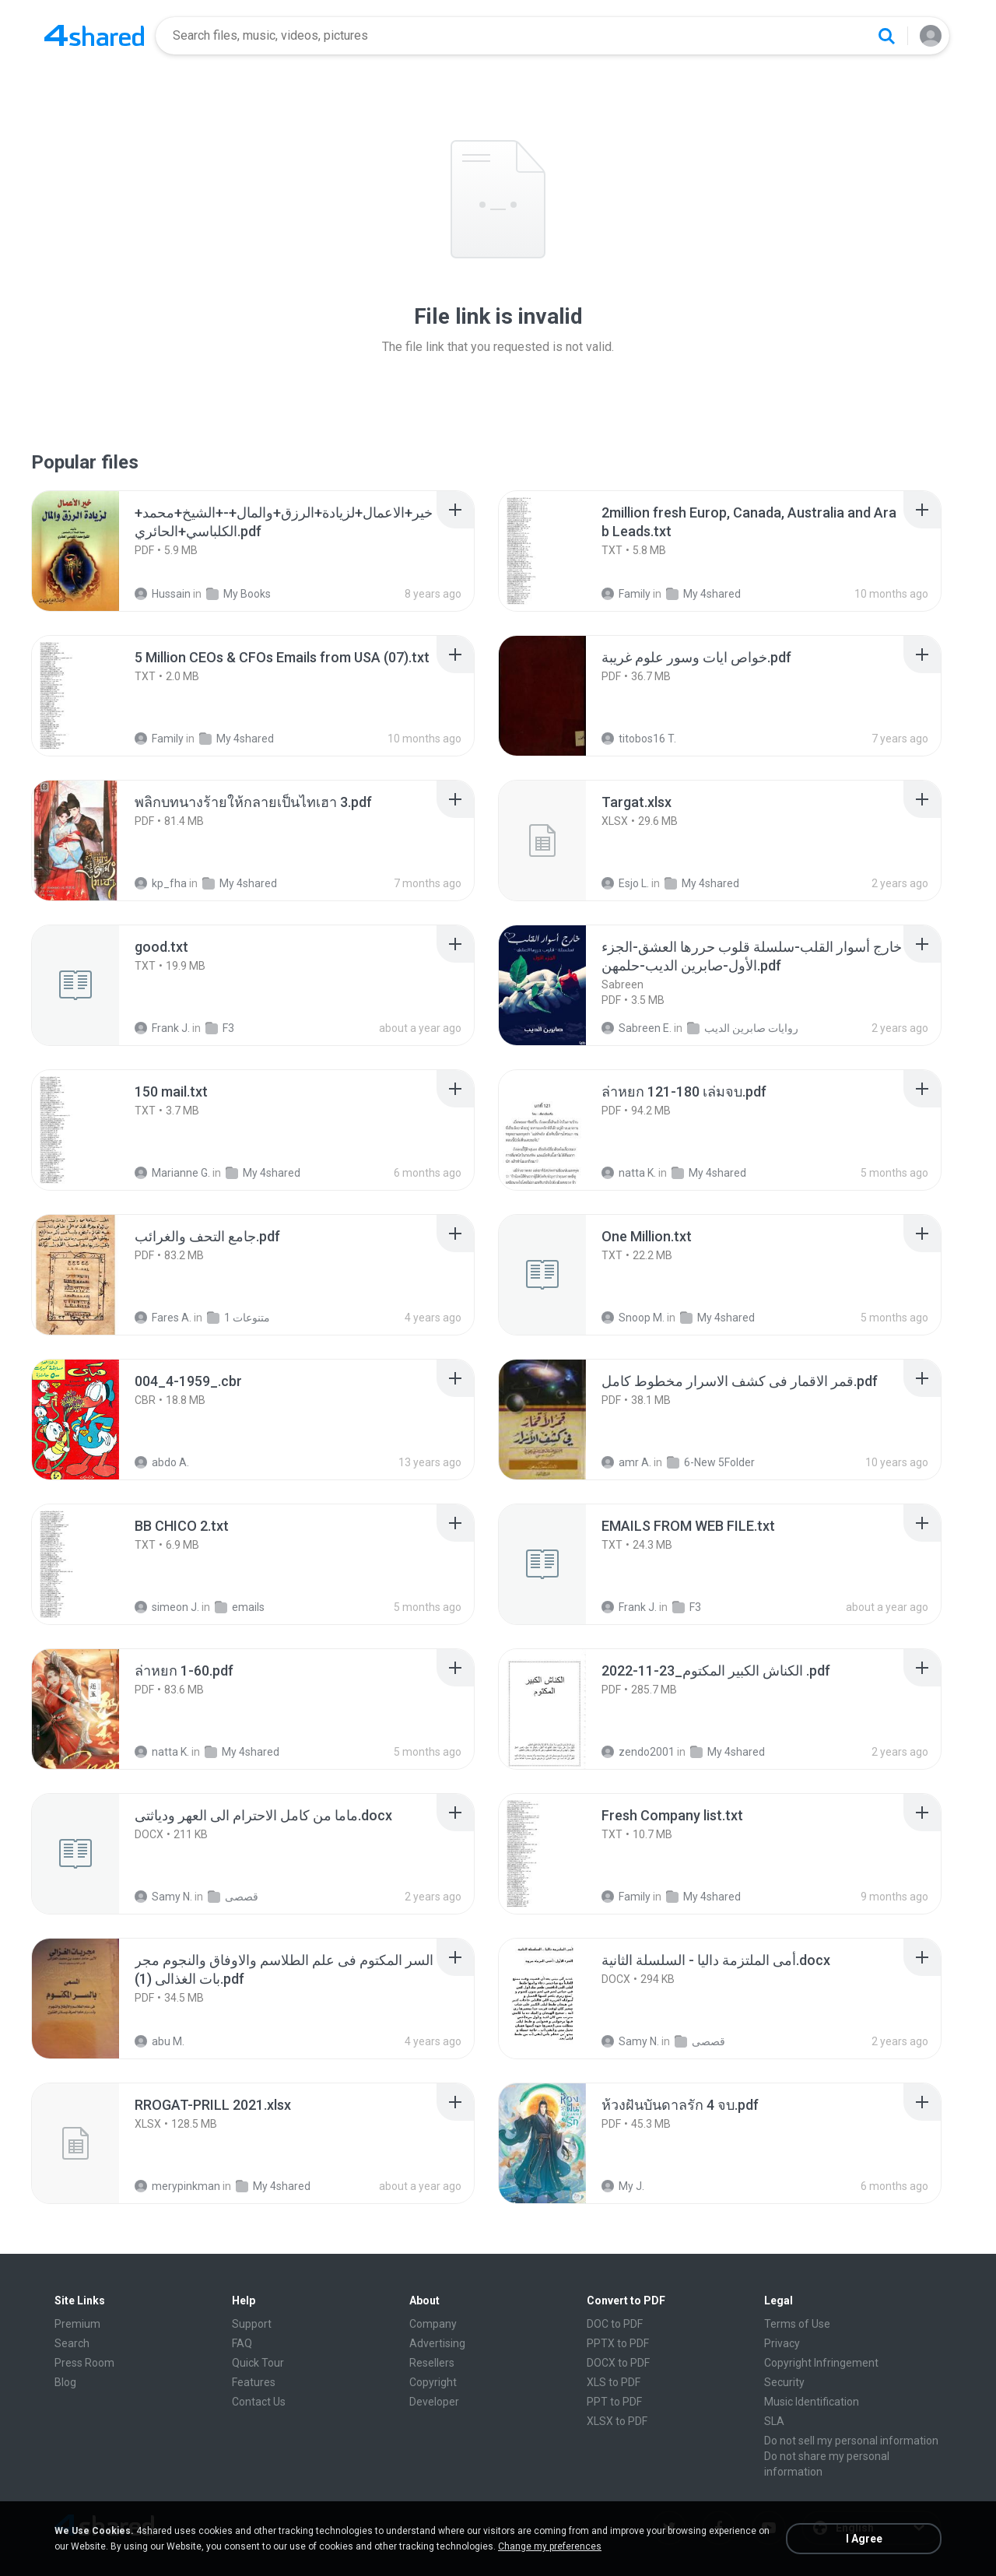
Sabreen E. (636, 1028)
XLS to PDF (613, 2382)
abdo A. (162, 1462)
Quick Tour (258, 2363)
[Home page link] (94, 36)
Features (253, 2382)
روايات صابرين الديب (742, 1028)
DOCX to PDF (618, 2363)
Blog (65, 2382)
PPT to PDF (614, 2401)
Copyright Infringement (821, 2363)
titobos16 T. (638, 738)
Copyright (433, 2382)
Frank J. (162, 1028)
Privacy (782, 2343)
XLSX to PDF (617, 2421)
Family (626, 594)
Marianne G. (172, 1173)
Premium (77, 2324)
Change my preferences (549, 2546)
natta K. (628, 1173)
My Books (238, 594)
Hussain (163, 594)
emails (240, 1607)
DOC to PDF (615, 2324)
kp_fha (161, 883)
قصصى (233, 1896)
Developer (434, 2401)
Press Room (84, 2363)
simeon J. (167, 1607)
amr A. (626, 1462)
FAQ (242, 2343)
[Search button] (886, 35)
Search (71, 2343)
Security (784, 2382)
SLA (774, 2421)
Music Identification (811, 2401)
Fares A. (163, 1317)
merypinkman (177, 2186)
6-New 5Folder (711, 1462)
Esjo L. (625, 883)
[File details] (92, 551)
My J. (622, 2186)
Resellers (431, 2363)
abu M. (159, 2041)
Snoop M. (633, 1317)
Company (433, 2324)
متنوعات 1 (238, 1317)
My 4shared (703, 594)
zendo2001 (638, 1752)
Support (252, 2324)
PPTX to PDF (618, 2343)
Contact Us (259, 2401)
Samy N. (163, 1896)
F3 (219, 1028)
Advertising (437, 2343)
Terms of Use (797, 2324)
